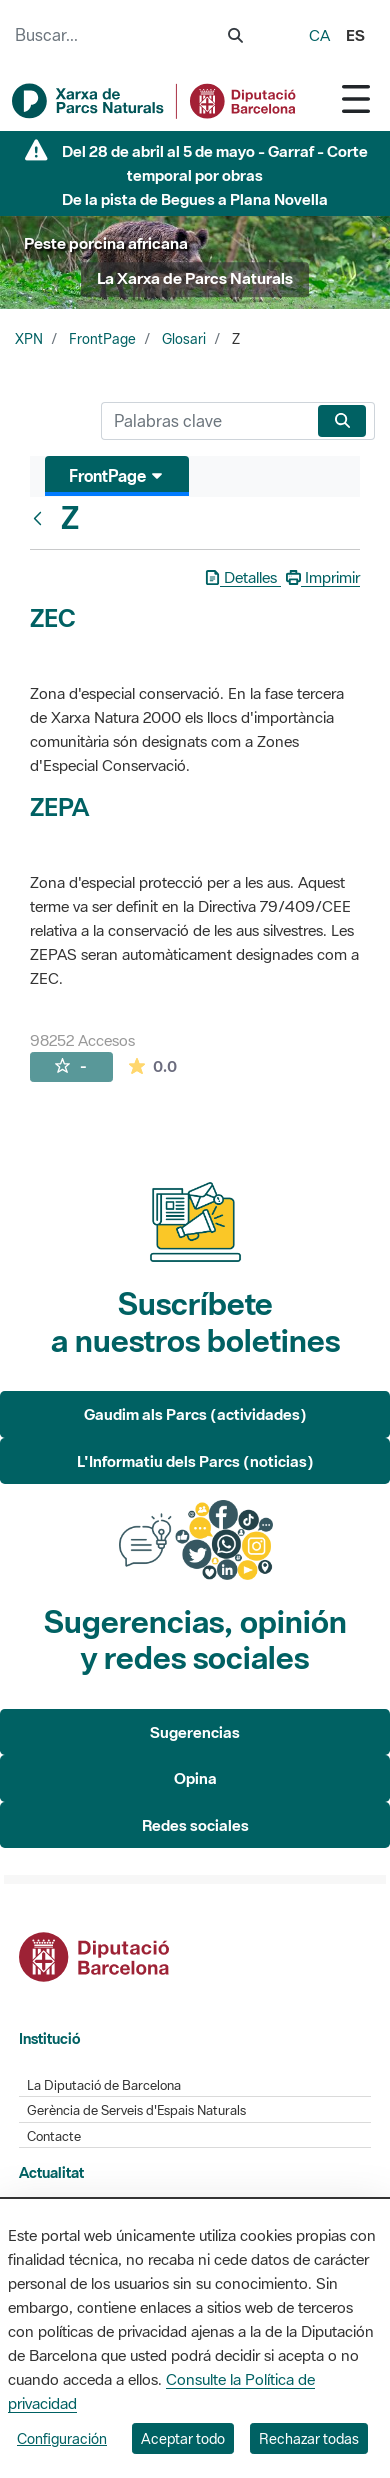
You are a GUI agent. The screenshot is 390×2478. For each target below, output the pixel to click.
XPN (29, 339)
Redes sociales (195, 1825)
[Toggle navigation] (356, 98)
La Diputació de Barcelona (104, 2085)
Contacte (54, 2136)
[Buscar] (205, 421)
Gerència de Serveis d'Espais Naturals (136, 2110)
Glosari (184, 339)
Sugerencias (195, 1732)
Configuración (62, 2438)
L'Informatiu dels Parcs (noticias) (195, 1461)
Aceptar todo (183, 2438)
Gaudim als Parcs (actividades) (195, 1414)
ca (319, 35)
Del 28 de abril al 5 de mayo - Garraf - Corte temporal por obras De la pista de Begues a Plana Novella (215, 175)
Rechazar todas (309, 2438)
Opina (195, 1778)
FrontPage (102, 339)
